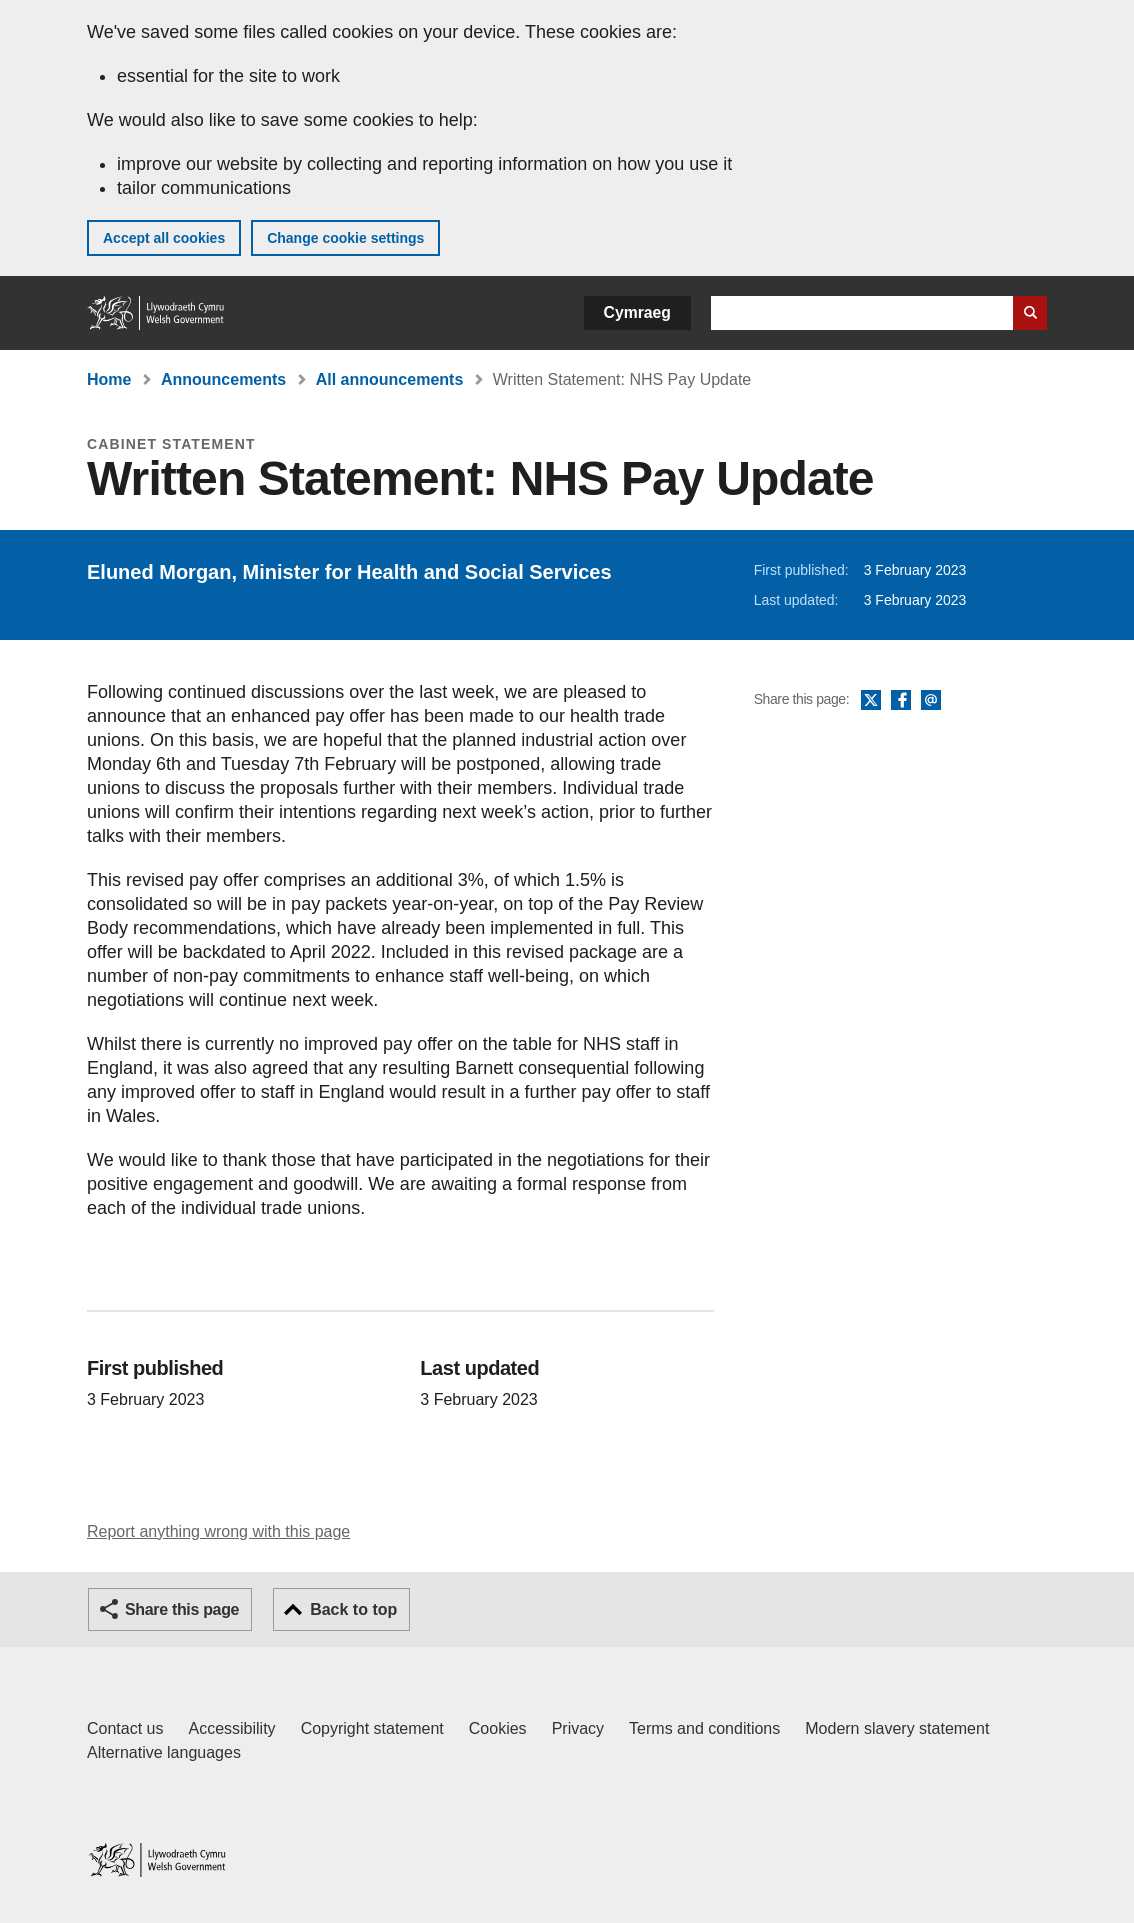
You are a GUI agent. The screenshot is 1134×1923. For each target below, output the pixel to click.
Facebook (901, 701)
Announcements (223, 379)
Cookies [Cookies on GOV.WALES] (498, 1728)
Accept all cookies (164, 238)
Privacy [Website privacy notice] (578, 1728)
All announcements (390, 379)
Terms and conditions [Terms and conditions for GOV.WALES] (704, 1728)
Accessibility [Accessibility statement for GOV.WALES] (231, 1728)
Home (109, 379)
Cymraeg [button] (637, 312)
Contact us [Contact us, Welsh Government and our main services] (125, 1728)
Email (931, 701)
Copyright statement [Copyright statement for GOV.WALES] (372, 1728)
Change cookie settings (345, 238)
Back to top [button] (353, 1609)
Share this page (182, 1609)
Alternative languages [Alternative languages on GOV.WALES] (164, 1752)
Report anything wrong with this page (218, 1531)
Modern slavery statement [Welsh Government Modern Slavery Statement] (897, 1728)
